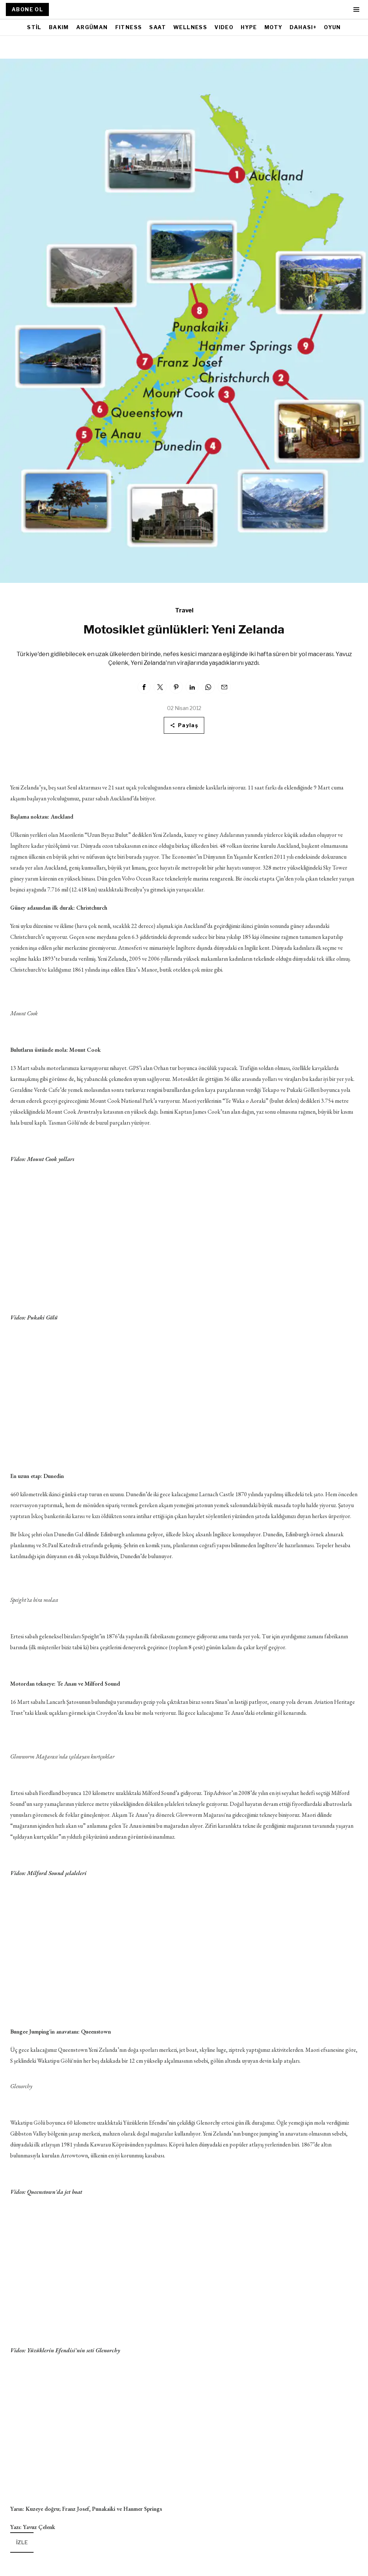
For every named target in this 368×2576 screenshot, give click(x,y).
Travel (184, 610)
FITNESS (128, 27)
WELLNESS (190, 27)
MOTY (273, 27)
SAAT (157, 27)
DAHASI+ (303, 27)
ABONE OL (27, 9)
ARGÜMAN (92, 27)
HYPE (249, 27)
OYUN (332, 27)
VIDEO (223, 27)
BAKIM (59, 27)
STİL (34, 27)
